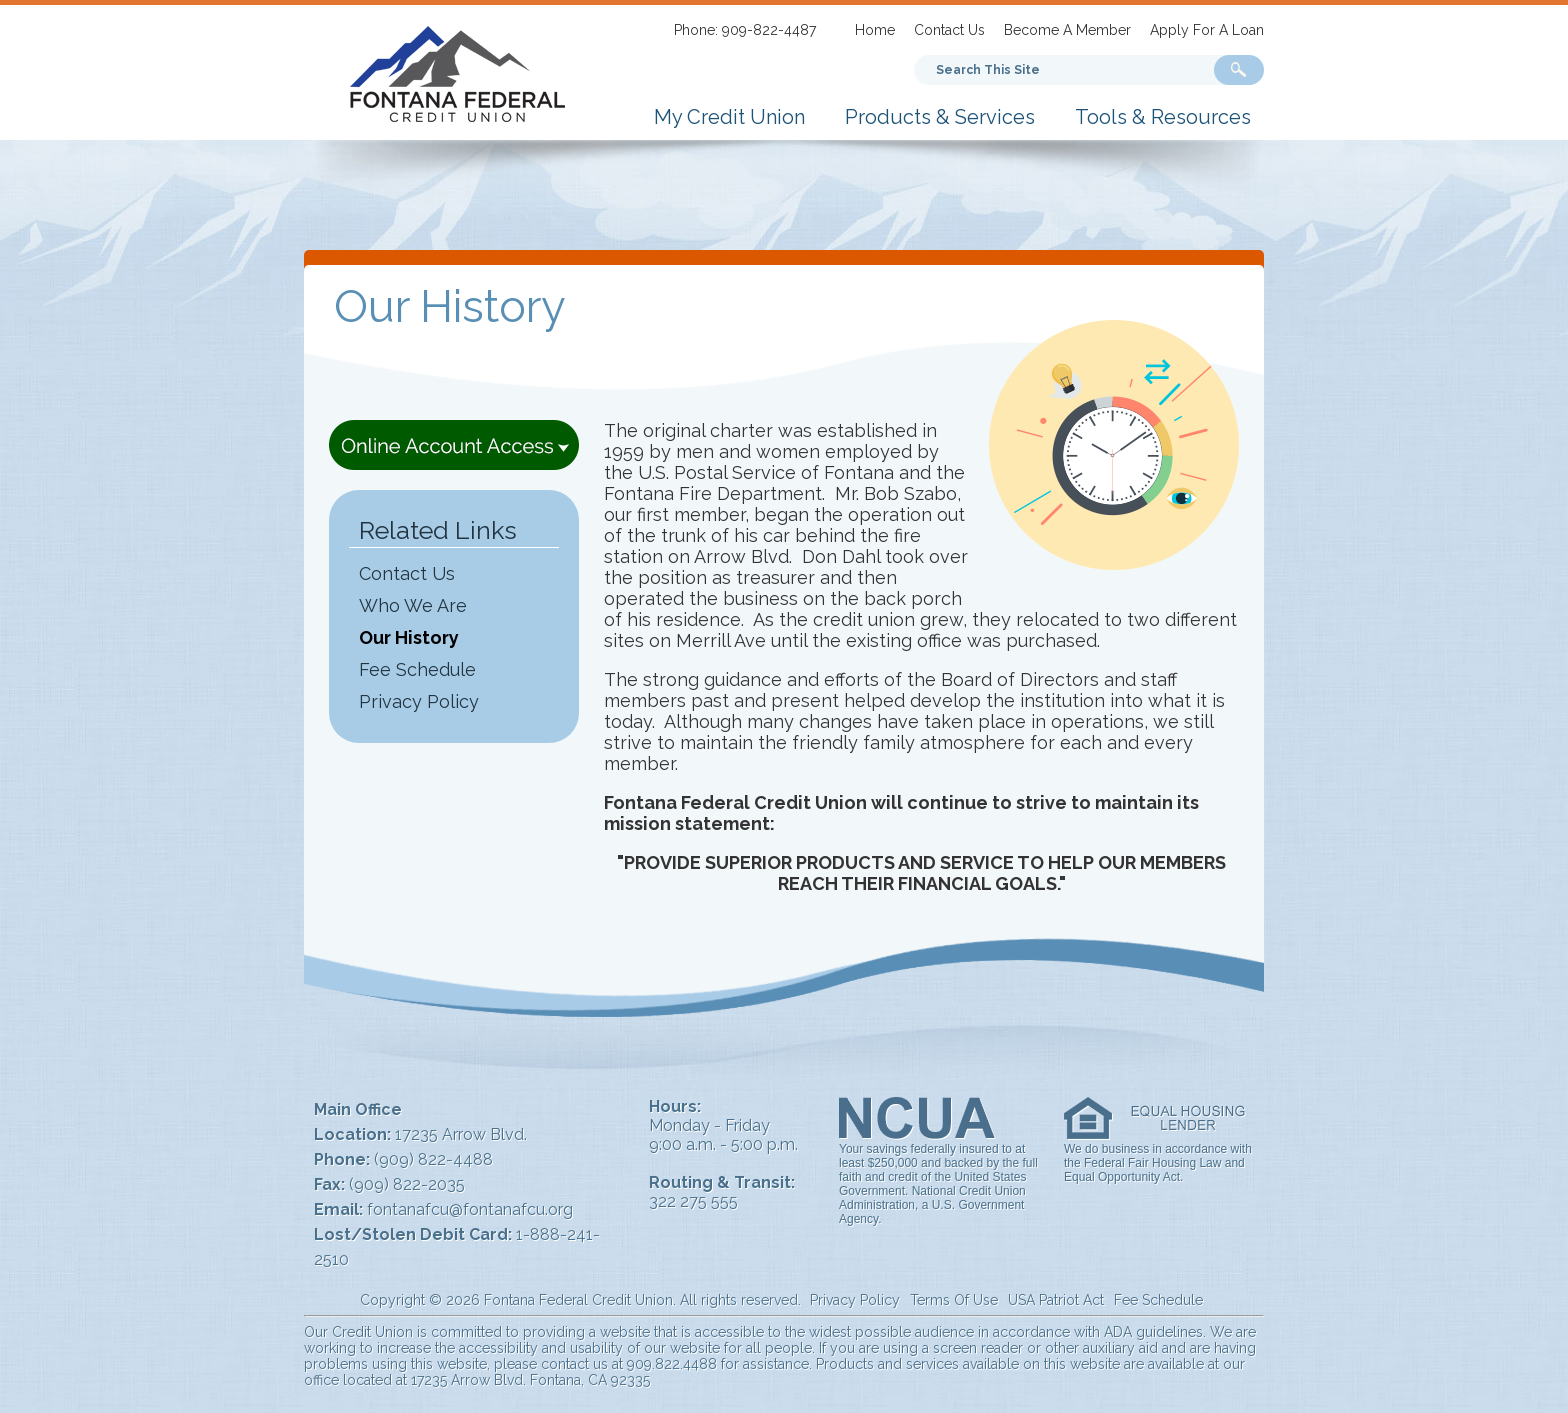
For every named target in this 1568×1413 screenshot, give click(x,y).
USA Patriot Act (1056, 1300)
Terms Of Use (954, 1300)
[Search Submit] (1239, 70)
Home (875, 30)
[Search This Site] (1036, 70)
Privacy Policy (419, 701)
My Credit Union (729, 117)
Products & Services (940, 117)
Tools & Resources (1163, 117)
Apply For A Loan (1207, 30)
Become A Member (1067, 30)
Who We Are (413, 605)
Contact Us (949, 30)
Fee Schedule (417, 669)
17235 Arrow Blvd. (461, 1134)
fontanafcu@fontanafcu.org (470, 1209)
